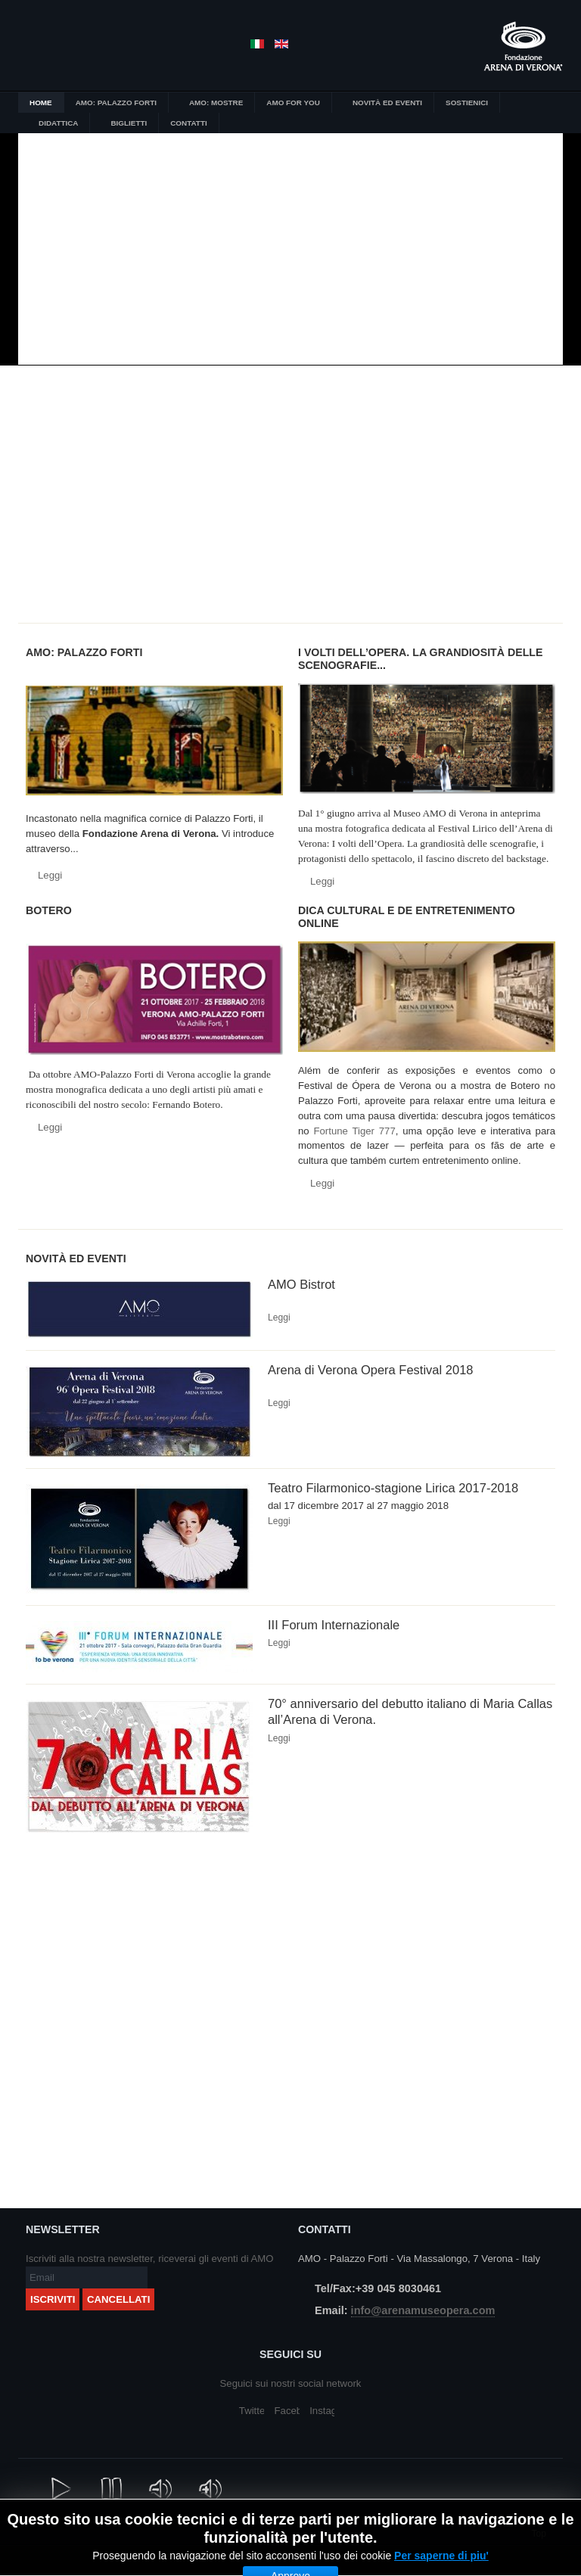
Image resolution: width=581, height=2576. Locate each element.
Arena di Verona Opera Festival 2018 (371, 1370)
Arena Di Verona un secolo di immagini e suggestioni (465, 434)
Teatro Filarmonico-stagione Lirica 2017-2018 (393, 1488)
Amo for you (349, 540)
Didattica (116, 540)
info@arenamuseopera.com (423, 2310)
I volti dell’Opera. (349, 434)
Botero (116, 434)
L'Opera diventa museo (232, 434)
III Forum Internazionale (333, 1625)
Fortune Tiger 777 (354, 1131)
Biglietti (232, 540)
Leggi (50, 875)
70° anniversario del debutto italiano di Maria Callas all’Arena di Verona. (410, 1711)
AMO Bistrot (301, 1284)
